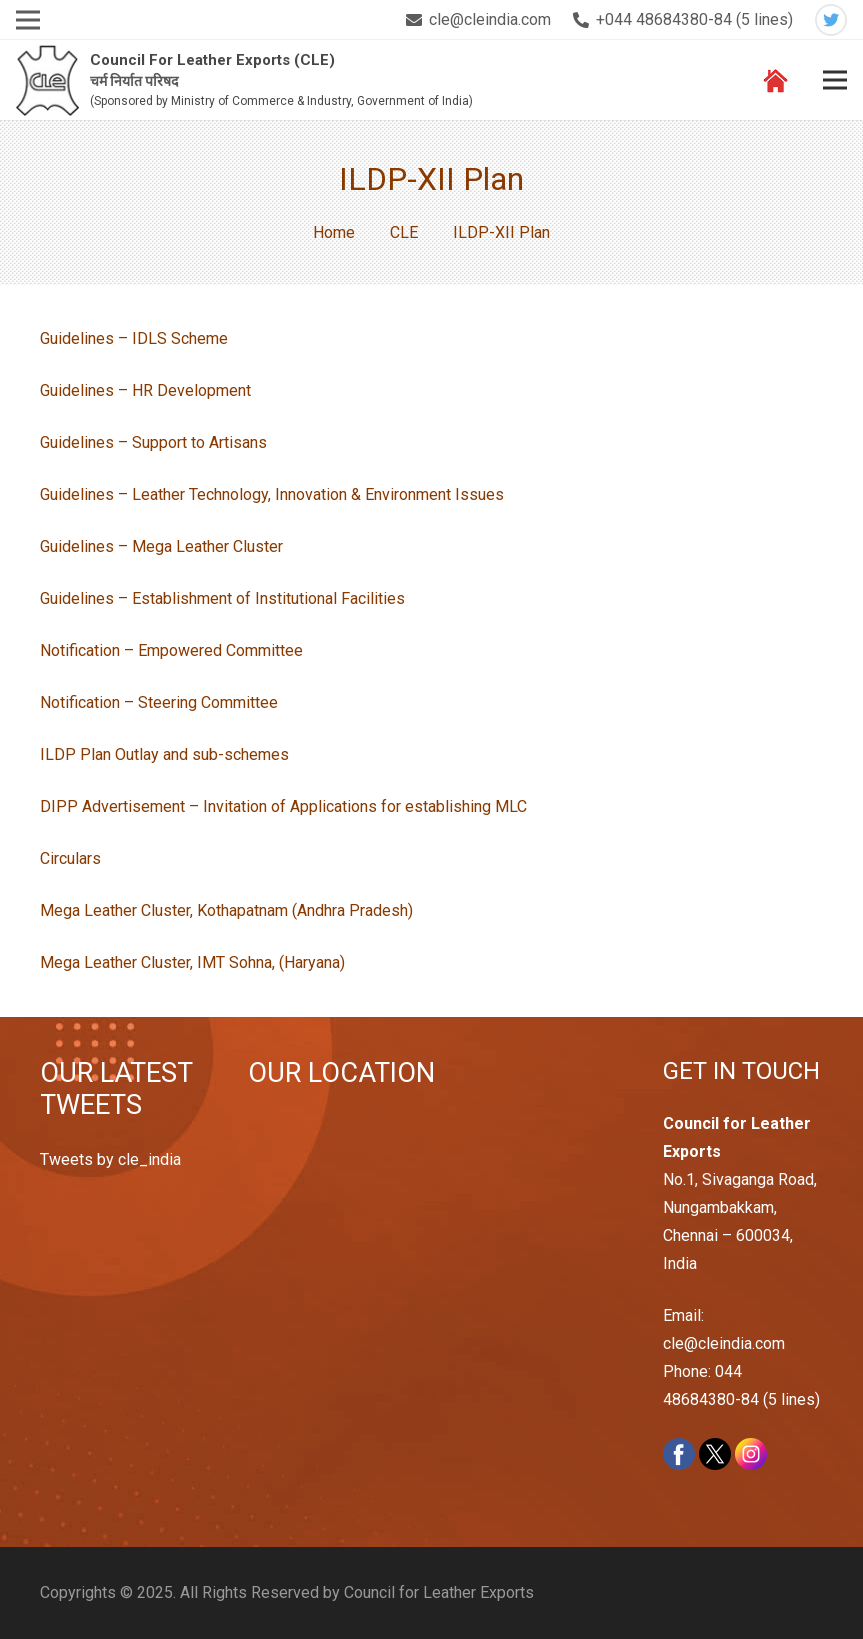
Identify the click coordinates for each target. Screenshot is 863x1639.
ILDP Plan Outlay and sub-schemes (164, 754)
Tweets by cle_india (110, 1159)
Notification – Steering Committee (159, 702)
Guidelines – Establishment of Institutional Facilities (222, 598)
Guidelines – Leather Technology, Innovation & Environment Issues (272, 494)
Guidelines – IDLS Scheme (134, 338)
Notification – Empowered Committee (171, 650)
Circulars (70, 858)
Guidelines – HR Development (145, 390)
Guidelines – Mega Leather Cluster (161, 546)
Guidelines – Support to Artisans (153, 442)
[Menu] (835, 80)
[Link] (47, 80)
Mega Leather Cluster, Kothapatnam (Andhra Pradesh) (226, 910)
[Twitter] (831, 20)
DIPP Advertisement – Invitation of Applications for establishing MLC (283, 806)
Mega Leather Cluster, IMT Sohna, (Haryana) (192, 962)
